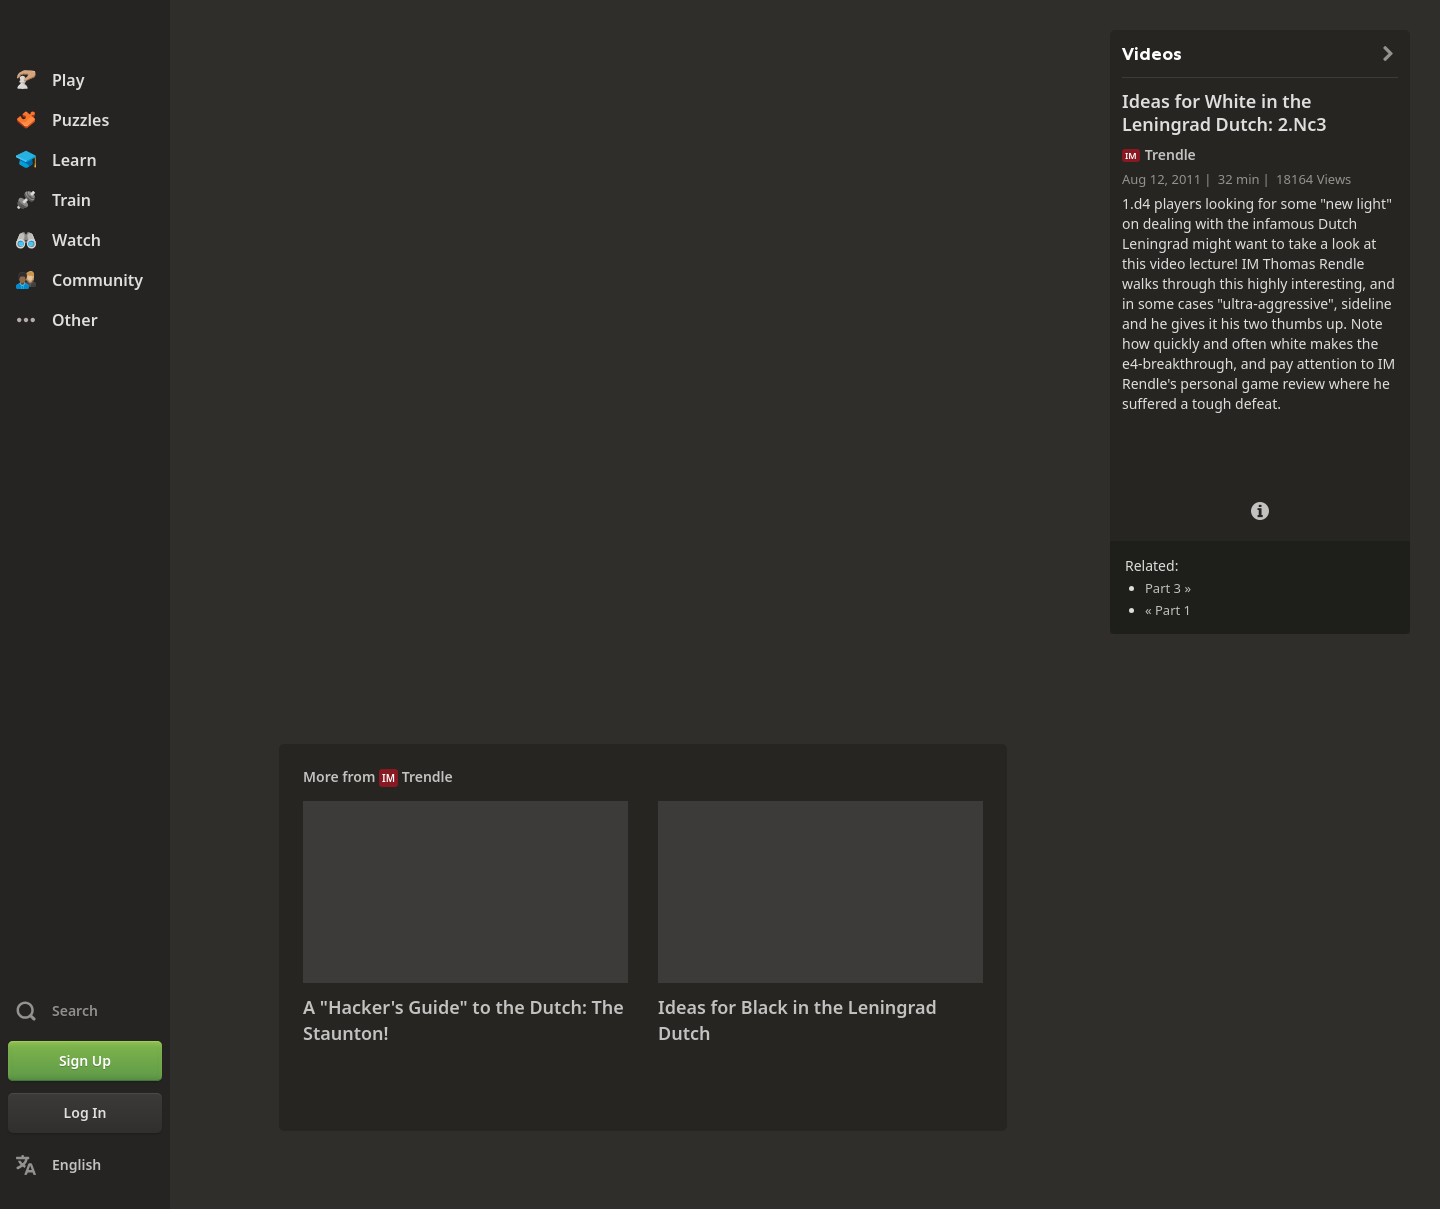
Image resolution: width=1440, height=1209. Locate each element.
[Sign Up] (85, 1061)
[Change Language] (85, 1165)
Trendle (427, 776)
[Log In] (85, 1113)
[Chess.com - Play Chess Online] (85, 34)
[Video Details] (1260, 508)
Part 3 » (1168, 588)
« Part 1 (1168, 610)
